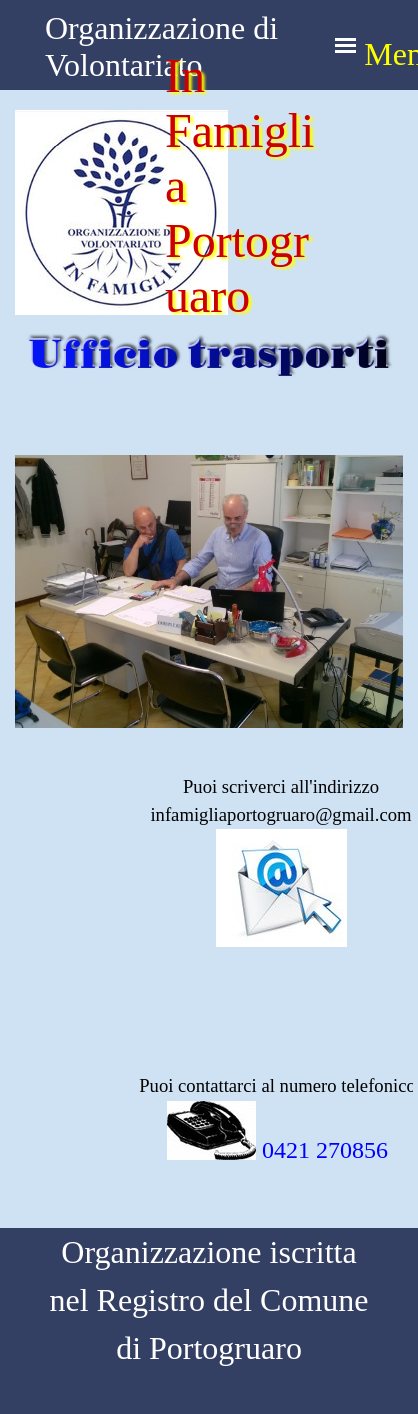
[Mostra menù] (345, 45)
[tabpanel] (209, 897)
